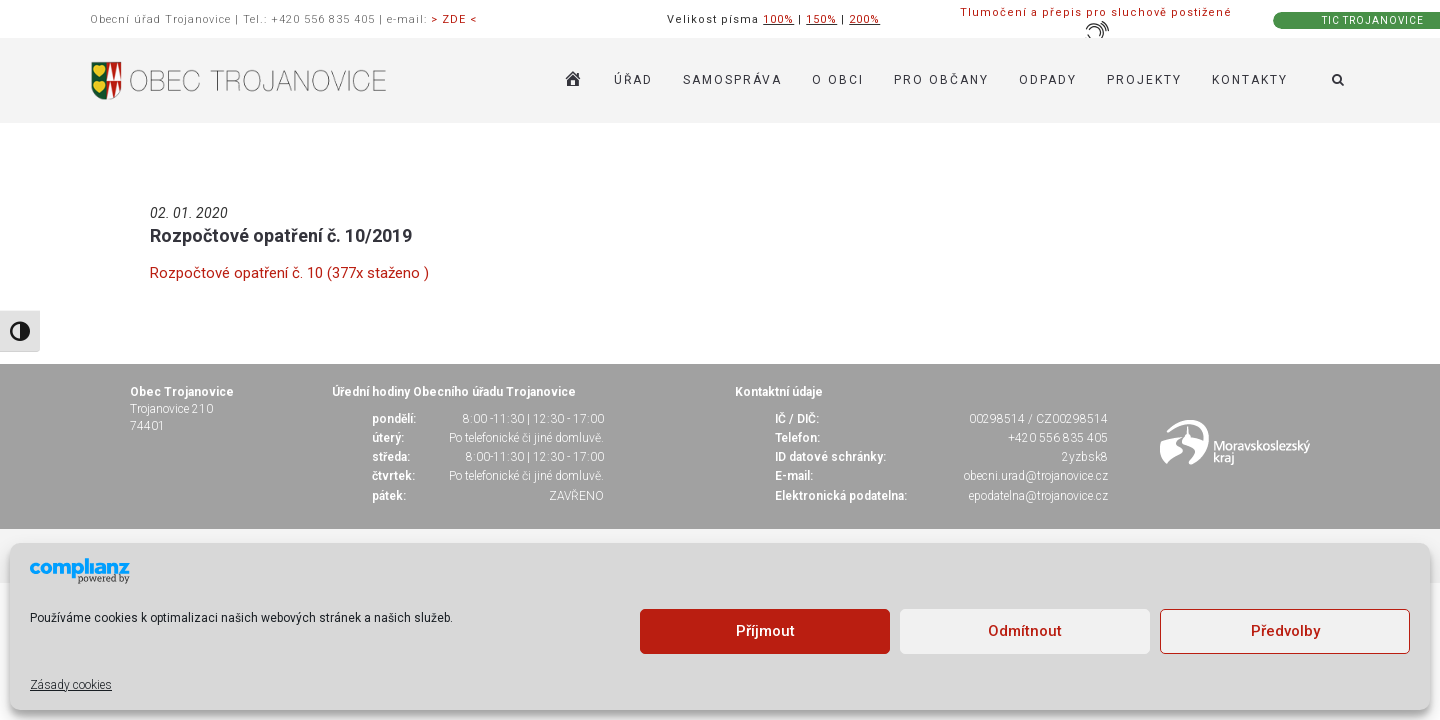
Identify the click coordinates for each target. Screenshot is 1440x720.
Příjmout (765, 631)
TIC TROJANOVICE (1373, 20)
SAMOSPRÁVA (732, 80)
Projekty (1144, 80)
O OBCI (838, 80)
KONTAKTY (1250, 80)
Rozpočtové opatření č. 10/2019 (281, 235)
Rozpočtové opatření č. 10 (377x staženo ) (289, 273)
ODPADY (1048, 80)
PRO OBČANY (941, 80)
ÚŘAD (633, 80)
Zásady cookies (71, 685)
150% (821, 19)
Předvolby (1285, 631)
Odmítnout (1025, 631)
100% (778, 19)
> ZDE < (454, 19)
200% (864, 19)
